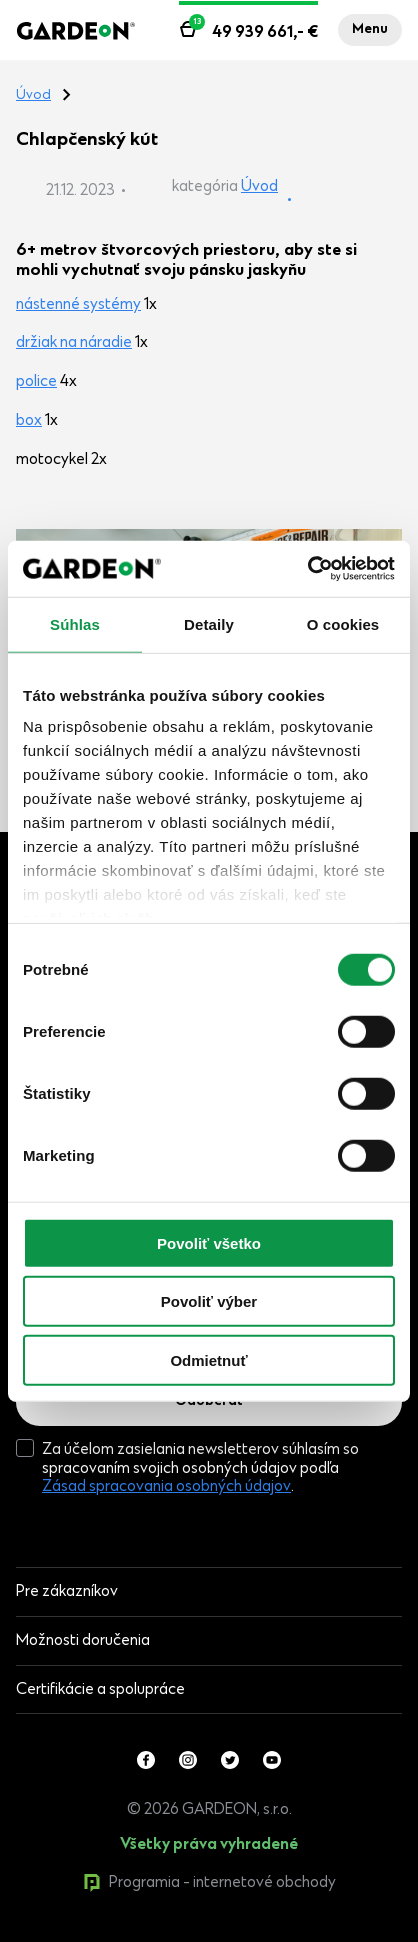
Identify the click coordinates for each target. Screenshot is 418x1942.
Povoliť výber (209, 1301)
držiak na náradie (74, 343)
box (29, 421)
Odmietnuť (208, 1359)
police (36, 382)
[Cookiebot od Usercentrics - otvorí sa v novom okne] (307, 569)
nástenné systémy (78, 305)
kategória (205, 187)
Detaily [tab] (209, 623)
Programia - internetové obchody (209, 1883)
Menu (370, 30)
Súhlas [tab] (75, 623)
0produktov (167, 1932)
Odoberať (209, 1402)
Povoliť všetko (209, 1242)
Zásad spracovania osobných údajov (166, 1487)
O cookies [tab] (343, 623)
